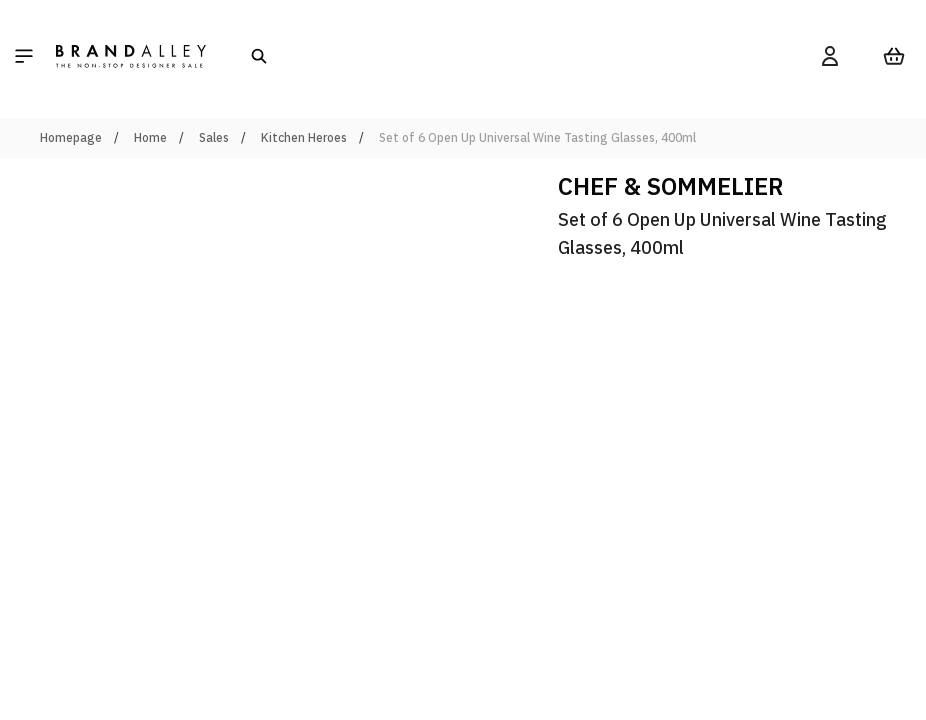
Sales (214, 137)
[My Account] (830, 56)
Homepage (71, 137)
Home (150, 137)
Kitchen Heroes (304, 137)
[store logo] (131, 56)
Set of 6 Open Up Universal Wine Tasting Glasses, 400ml (537, 137)
